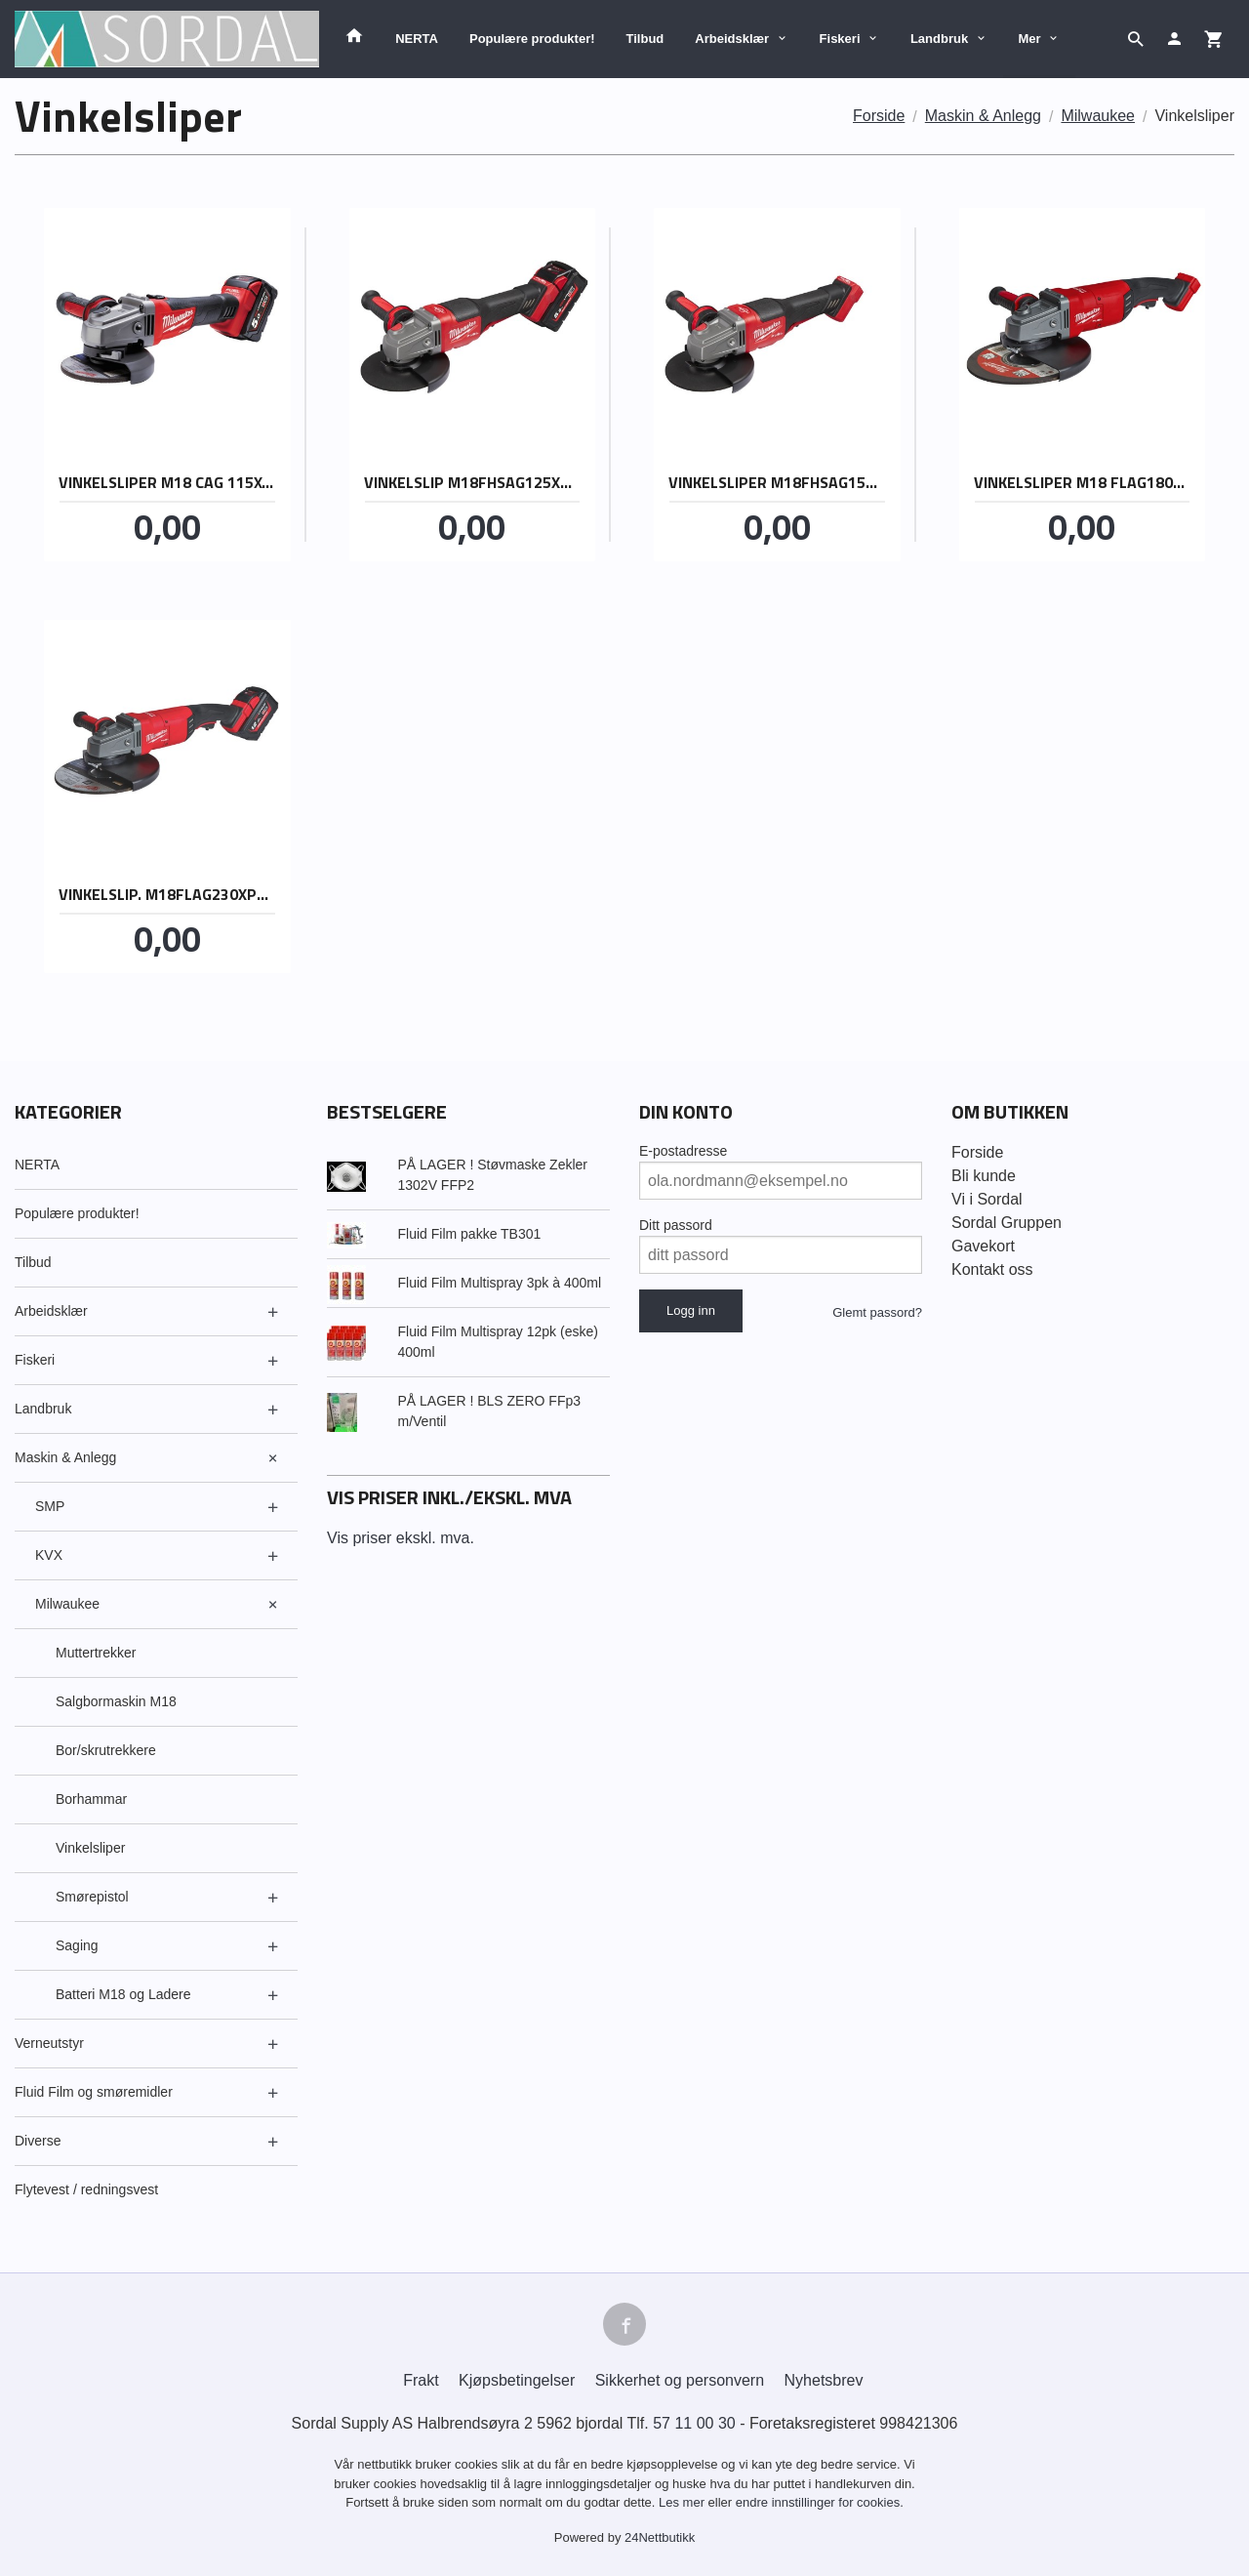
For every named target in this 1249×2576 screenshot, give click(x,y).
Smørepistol (92, 1896)
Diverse (37, 2140)
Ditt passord (675, 1225)
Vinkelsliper (90, 1848)
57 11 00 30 (694, 2423)
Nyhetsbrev (824, 2380)
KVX (48, 1555)
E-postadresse (683, 1151)
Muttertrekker (96, 1652)
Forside (879, 115)
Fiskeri (840, 38)
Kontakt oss (992, 1269)
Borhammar (91, 1799)
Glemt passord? (877, 1312)
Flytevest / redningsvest (86, 2189)
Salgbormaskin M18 (116, 1701)
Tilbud (645, 38)
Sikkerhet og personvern (679, 2380)
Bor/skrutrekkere (106, 1750)
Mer (1030, 38)
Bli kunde (983, 1175)
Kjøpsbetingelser (517, 2380)
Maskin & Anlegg (65, 1457)
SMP (49, 1506)
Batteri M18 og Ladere (123, 1994)
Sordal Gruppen (1006, 1222)
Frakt (420, 2380)
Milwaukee (67, 1604)
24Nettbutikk (659, 2537)
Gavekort (983, 1246)
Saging (77, 1945)
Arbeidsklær (732, 38)
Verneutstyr (49, 2043)
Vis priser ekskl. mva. (400, 1538)
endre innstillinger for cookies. (820, 2502)
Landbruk (939, 38)
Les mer (683, 2502)
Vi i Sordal (987, 1199)
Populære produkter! (532, 38)
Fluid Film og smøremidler (94, 2092)
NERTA (416, 38)
